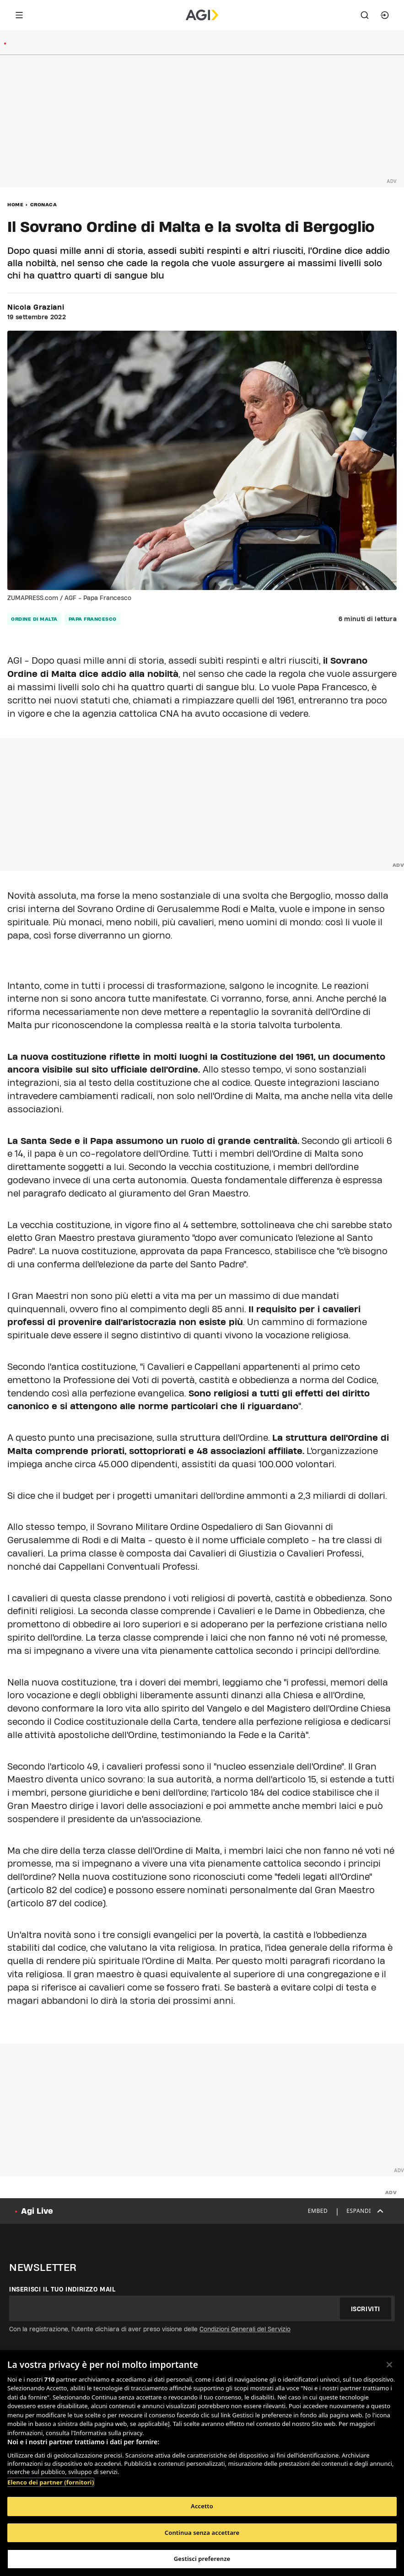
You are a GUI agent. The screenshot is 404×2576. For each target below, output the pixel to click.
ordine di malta (34, 619)
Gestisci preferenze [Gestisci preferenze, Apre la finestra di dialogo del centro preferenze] (202, 2559)
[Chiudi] (389, 2365)
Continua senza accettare (202, 2532)
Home (15, 204)
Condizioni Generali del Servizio (245, 2329)
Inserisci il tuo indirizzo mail (62, 2289)
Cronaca (43, 204)
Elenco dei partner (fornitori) (50, 2482)
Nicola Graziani (36, 307)
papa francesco (93, 619)
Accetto (202, 2506)
